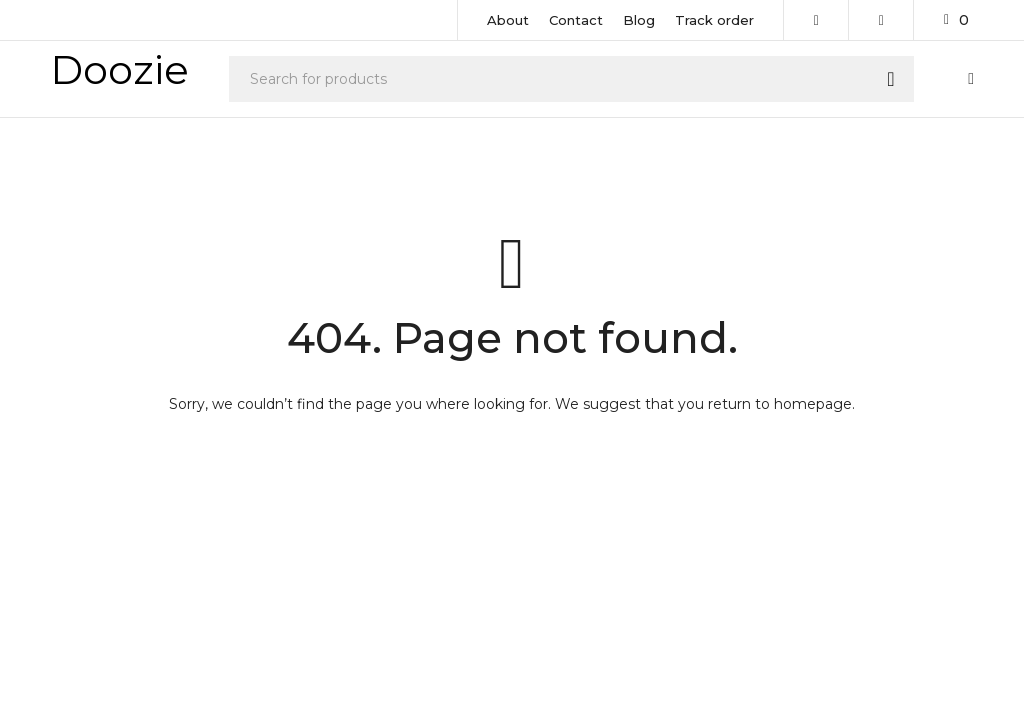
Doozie (119, 69)
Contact (576, 20)
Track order (714, 20)
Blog (639, 20)
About (508, 20)
